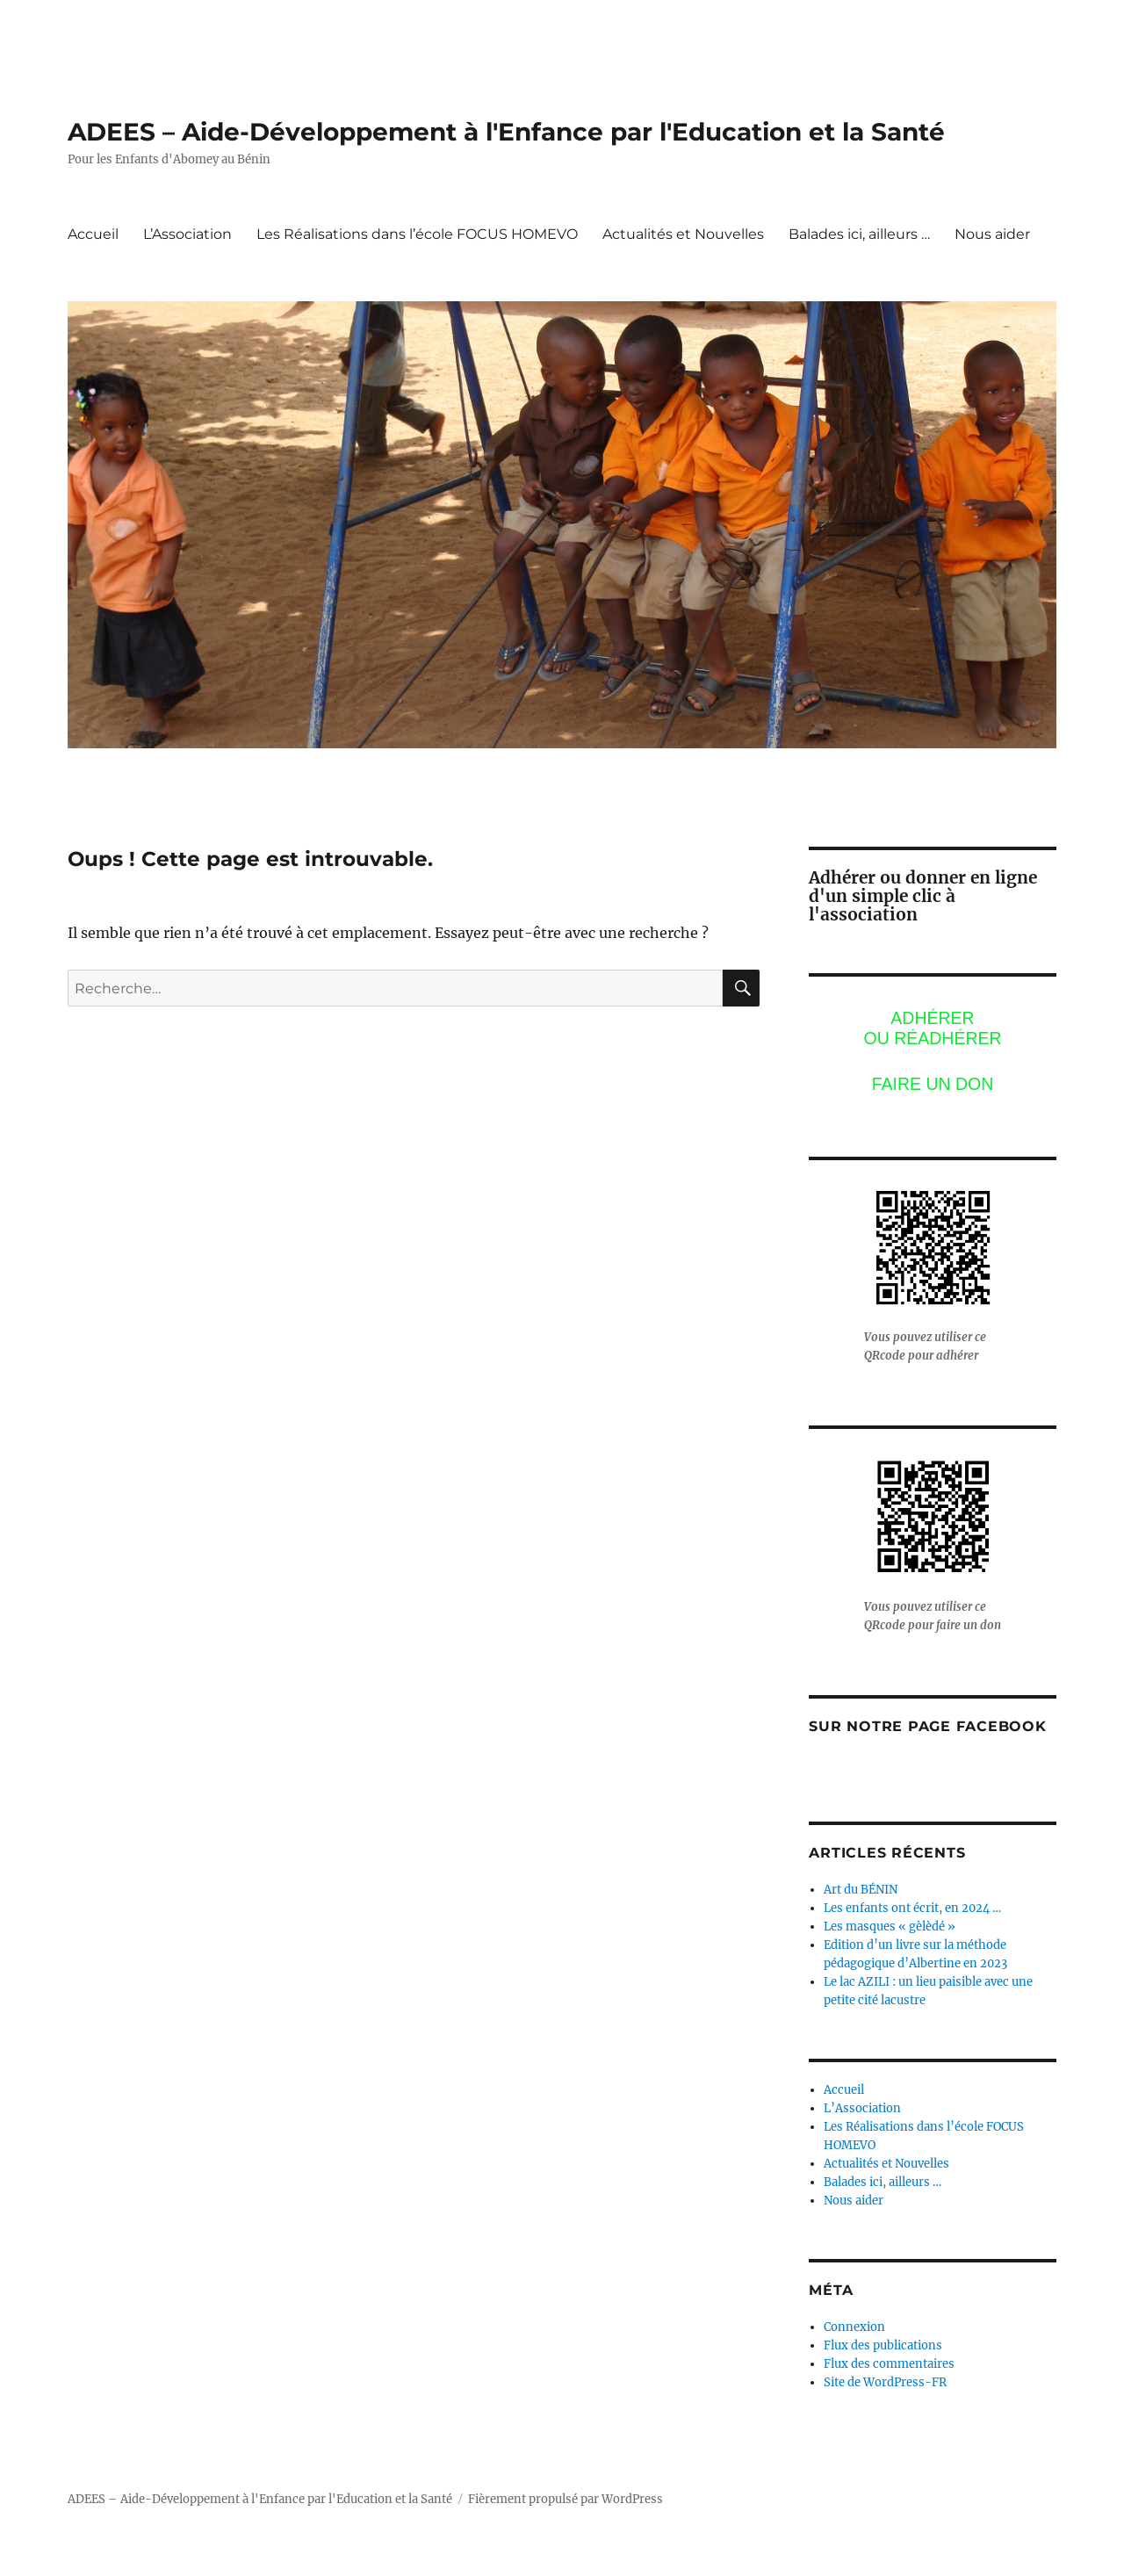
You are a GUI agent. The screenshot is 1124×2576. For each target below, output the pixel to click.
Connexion (854, 2327)
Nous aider (992, 234)
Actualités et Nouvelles (683, 234)
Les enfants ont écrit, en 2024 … (912, 1908)
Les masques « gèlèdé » (889, 1926)
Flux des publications (883, 2345)
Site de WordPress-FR (885, 2382)
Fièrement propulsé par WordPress (565, 2499)
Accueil (93, 234)
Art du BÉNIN (860, 1889)
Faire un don (933, 1083)
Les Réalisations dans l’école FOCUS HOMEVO (417, 234)
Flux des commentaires (889, 2363)
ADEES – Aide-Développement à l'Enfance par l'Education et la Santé (506, 132)
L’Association (187, 234)
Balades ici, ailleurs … (859, 234)
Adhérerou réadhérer (932, 1028)
